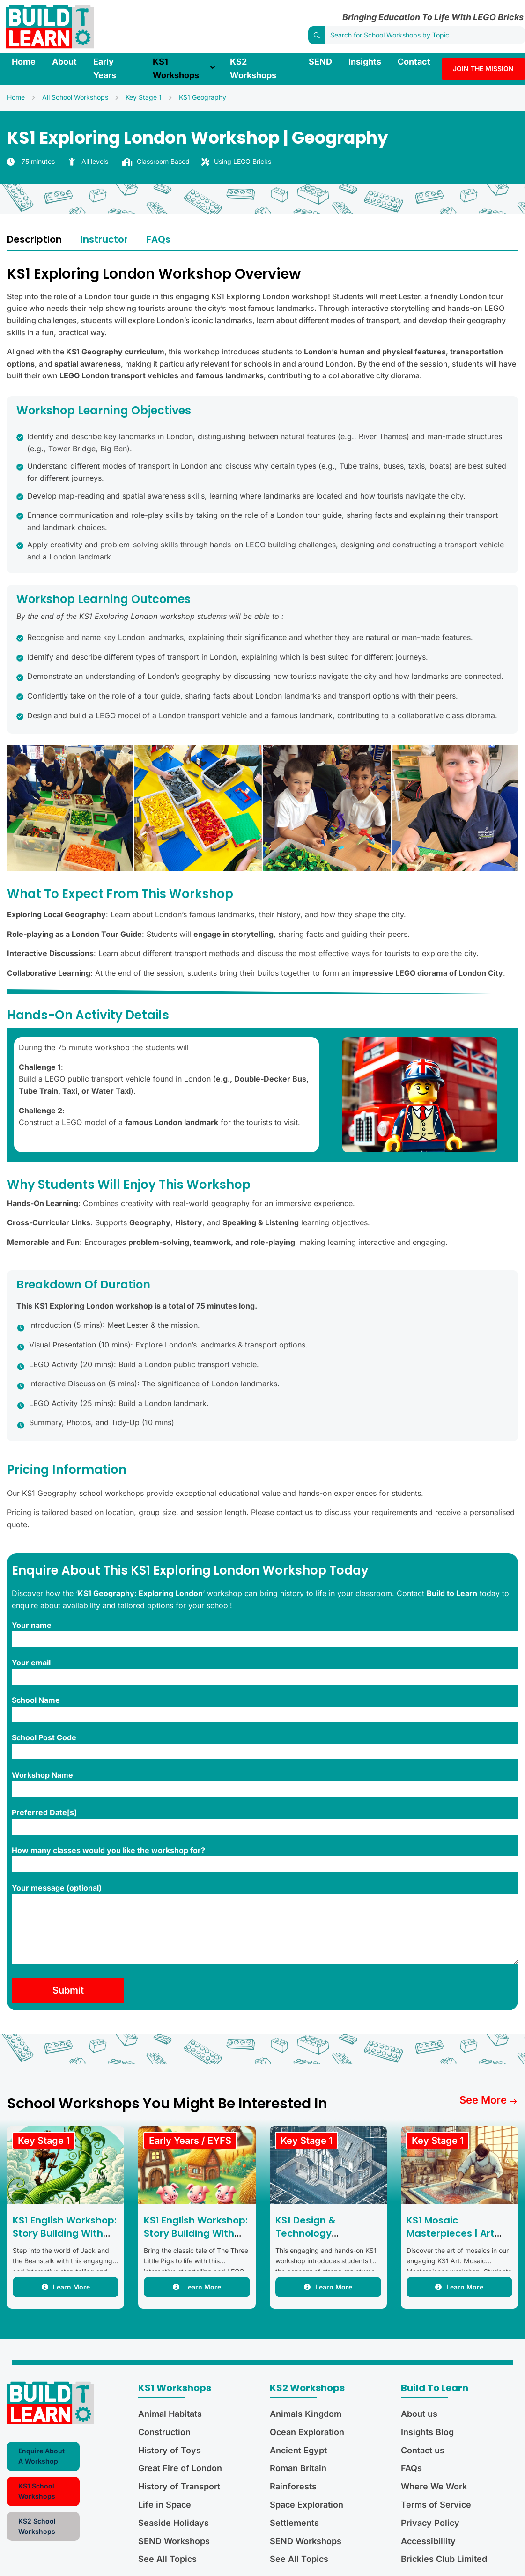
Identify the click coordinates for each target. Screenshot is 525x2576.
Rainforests (293, 2486)
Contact (414, 61)
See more (488, 2100)
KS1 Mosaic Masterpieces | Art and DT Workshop (451, 2233)
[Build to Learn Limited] (50, 25)
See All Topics (167, 2559)
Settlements (294, 2523)
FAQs (411, 2468)
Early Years (104, 68)
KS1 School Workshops (36, 2491)
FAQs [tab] (158, 239)
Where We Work (434, 2486)
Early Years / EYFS (190, 2140)
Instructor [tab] (104, 239)
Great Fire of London (180, 2468)
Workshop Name (265, 1783)
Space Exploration (306, 2505)
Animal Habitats (170, 2414)
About (64, 61)
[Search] (316, 35)
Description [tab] (34, 239)
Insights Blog (427, 2432)
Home (24, 61)
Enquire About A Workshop (41, 2456)
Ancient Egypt (298, 2450)
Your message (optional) (265, 1925)
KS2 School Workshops (37, 2526)
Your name (265, 1633)
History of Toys (169, 2450)
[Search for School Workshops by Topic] (425, 35)
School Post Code (265, 1746)
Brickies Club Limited (444, 2559)
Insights (364, 61)
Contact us (422, 2450)
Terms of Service (436, 2505)
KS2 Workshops (253, 68)
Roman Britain (298, 2468)
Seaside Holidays (173, 2523)
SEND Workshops (174, 2541)
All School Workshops (75, 97)
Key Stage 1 (144, 97)
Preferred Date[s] (265, 1821)
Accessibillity (428, 2541)
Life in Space (164, 2505)
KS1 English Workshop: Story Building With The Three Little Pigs (196, 2233)
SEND (320, 61)
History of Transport (179, 2486)
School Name (265, 1708)
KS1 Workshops (176, 68)
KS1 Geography (202, 97)
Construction (164, 2432)
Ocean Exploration (307, 2432)
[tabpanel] (262, 1137)
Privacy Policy (430, 2523)
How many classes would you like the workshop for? (265, 1859)
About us (419, 2414)
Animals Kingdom (305, 2414)
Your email (265, 1671)
